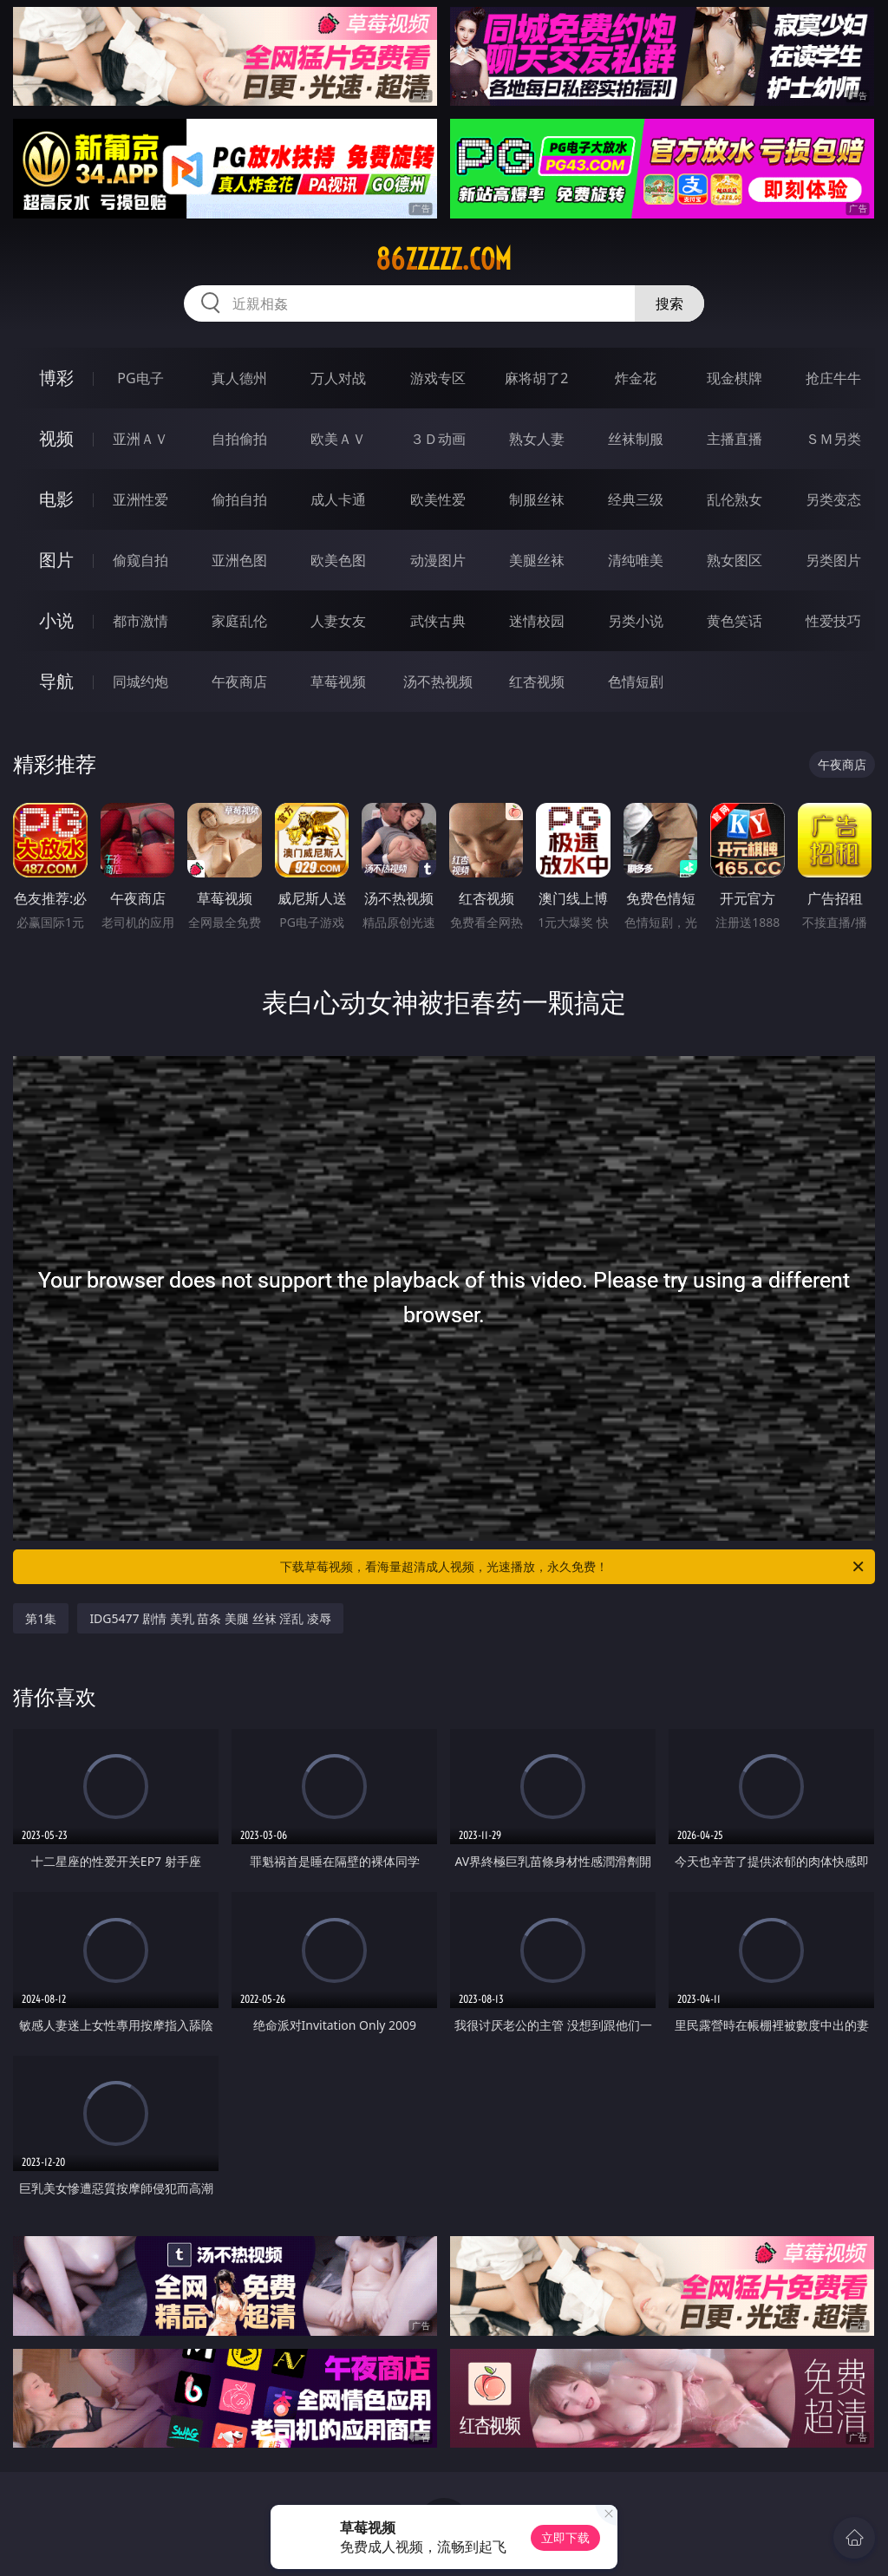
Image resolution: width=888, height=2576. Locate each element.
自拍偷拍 (239, 438)
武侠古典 (438, 620)
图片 (56, 559)
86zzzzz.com (443, 259)
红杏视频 (537, 681)
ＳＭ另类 (833, 438)
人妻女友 (338, 620)
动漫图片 (438, 560)
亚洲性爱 (140, 499)
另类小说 (635, 620)
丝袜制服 (635, 438)
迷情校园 (537, 620)
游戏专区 (438, 378)
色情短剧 (635, 681)
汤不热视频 (438, 681)
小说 (56, 620)
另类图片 (833, 560)
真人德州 (239, 378)
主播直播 (734, 438)
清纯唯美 (635, 560)
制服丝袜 (537, 499)
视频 (56, 438)
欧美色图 (338, 560)
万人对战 (338, 378)
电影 (56, 499)
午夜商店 (239, 681)
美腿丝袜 (537, 560)
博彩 (56, 377)
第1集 (40, 1618)
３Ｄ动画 (438, 438)
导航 (56, 681)
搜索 (669, 303)
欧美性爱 (438, 499)
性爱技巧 (833, 620)
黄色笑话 (734, 620)
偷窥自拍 (140, 560)
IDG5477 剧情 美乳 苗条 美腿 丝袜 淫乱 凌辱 (210, 1618)
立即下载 (565, 2537)
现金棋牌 (734, 378)
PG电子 (140, 378)
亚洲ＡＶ (140, 438)
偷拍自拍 (239, 499)
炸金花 (635, 378)
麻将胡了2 (536, 378)
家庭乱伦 (239, 620)
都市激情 (140, 620)
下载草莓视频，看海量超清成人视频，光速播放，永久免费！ (573, 1566)
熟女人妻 (537, 438)
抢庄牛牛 (833, 378)
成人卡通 (338, 499)
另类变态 (833, 499)
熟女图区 (734, 560)
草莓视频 (338, 681)
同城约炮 (140, 681)
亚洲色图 (239, 560)
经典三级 (635, 499)
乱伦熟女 (734, 499)
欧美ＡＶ (338, 438)
